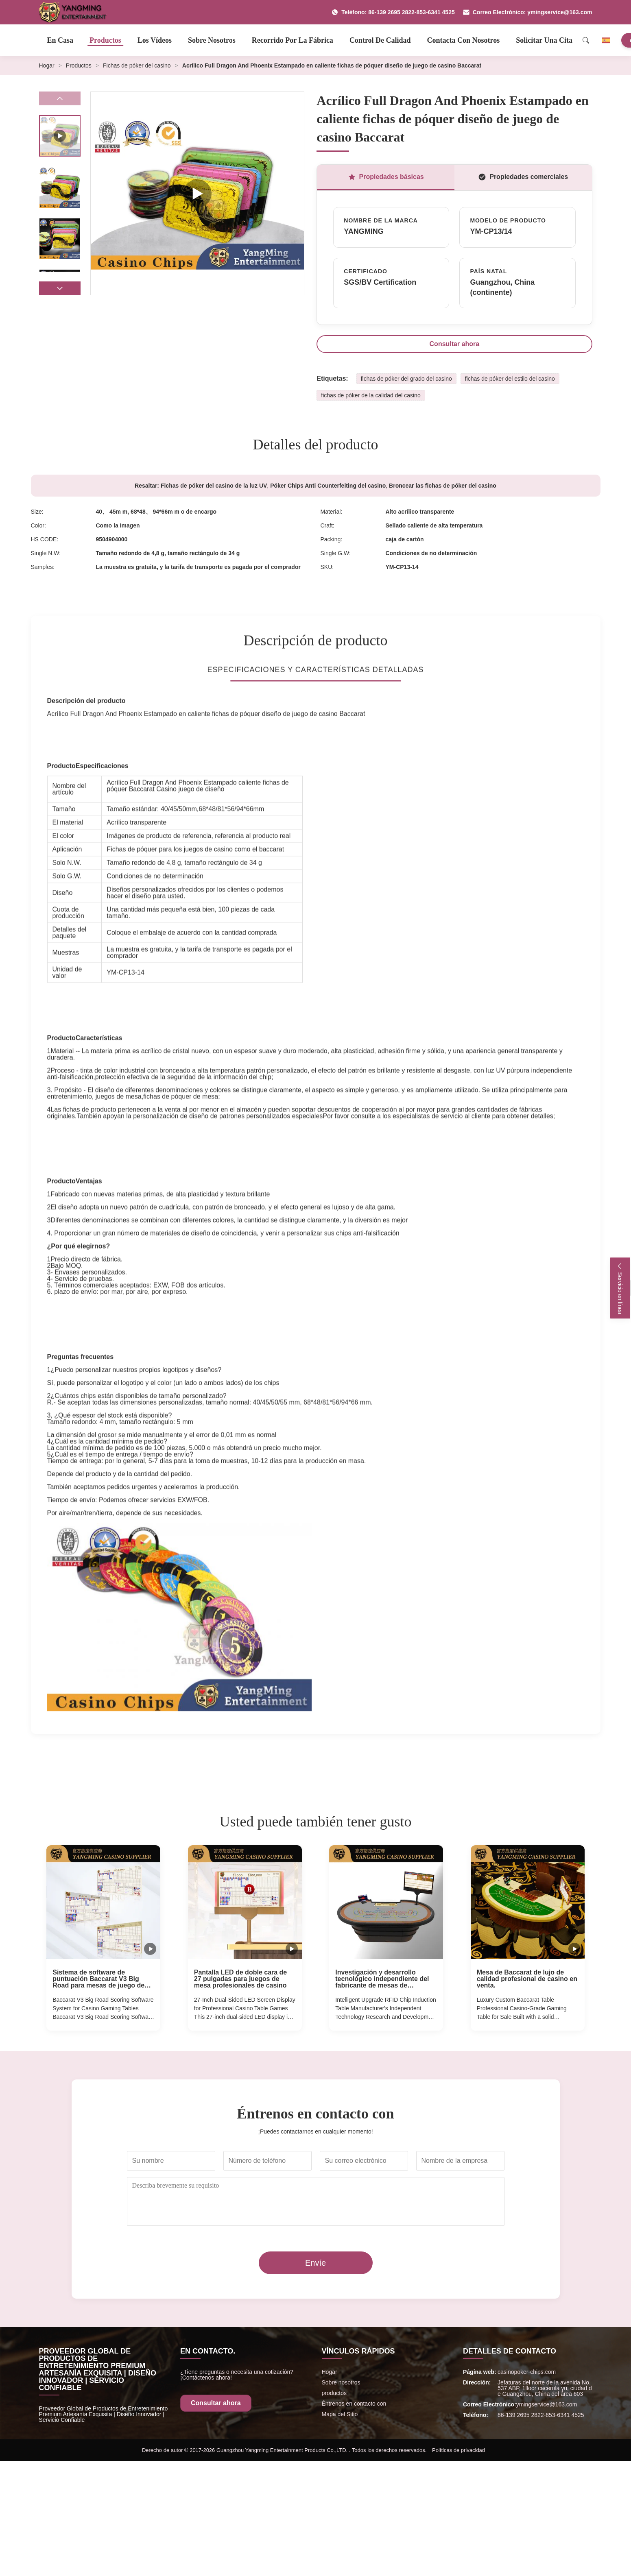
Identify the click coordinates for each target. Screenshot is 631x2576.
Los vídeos (155, 40)
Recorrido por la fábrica (292, 40)
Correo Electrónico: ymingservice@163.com (527, 12)
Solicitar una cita (544, 40)
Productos (105, 40)
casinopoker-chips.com (527, 2372)
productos (334, 2393)
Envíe (315, 2262)
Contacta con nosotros (463, 40)
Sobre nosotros (212, 40)
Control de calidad (380, 40)
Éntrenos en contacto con (354, 2403)
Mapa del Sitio (340, 2414)
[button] (60, 288)
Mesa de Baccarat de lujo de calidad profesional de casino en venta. (527, 1979)
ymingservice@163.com (546, 2404)
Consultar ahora (455, 343)
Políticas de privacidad (458, 2450)
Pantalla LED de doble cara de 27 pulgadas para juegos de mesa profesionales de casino (240, 1979)
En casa (60, 40)
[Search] (586, 40)
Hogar (47, 65)
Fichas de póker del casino (137, 65)
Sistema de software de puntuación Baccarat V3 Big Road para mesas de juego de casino (98, 1979)
